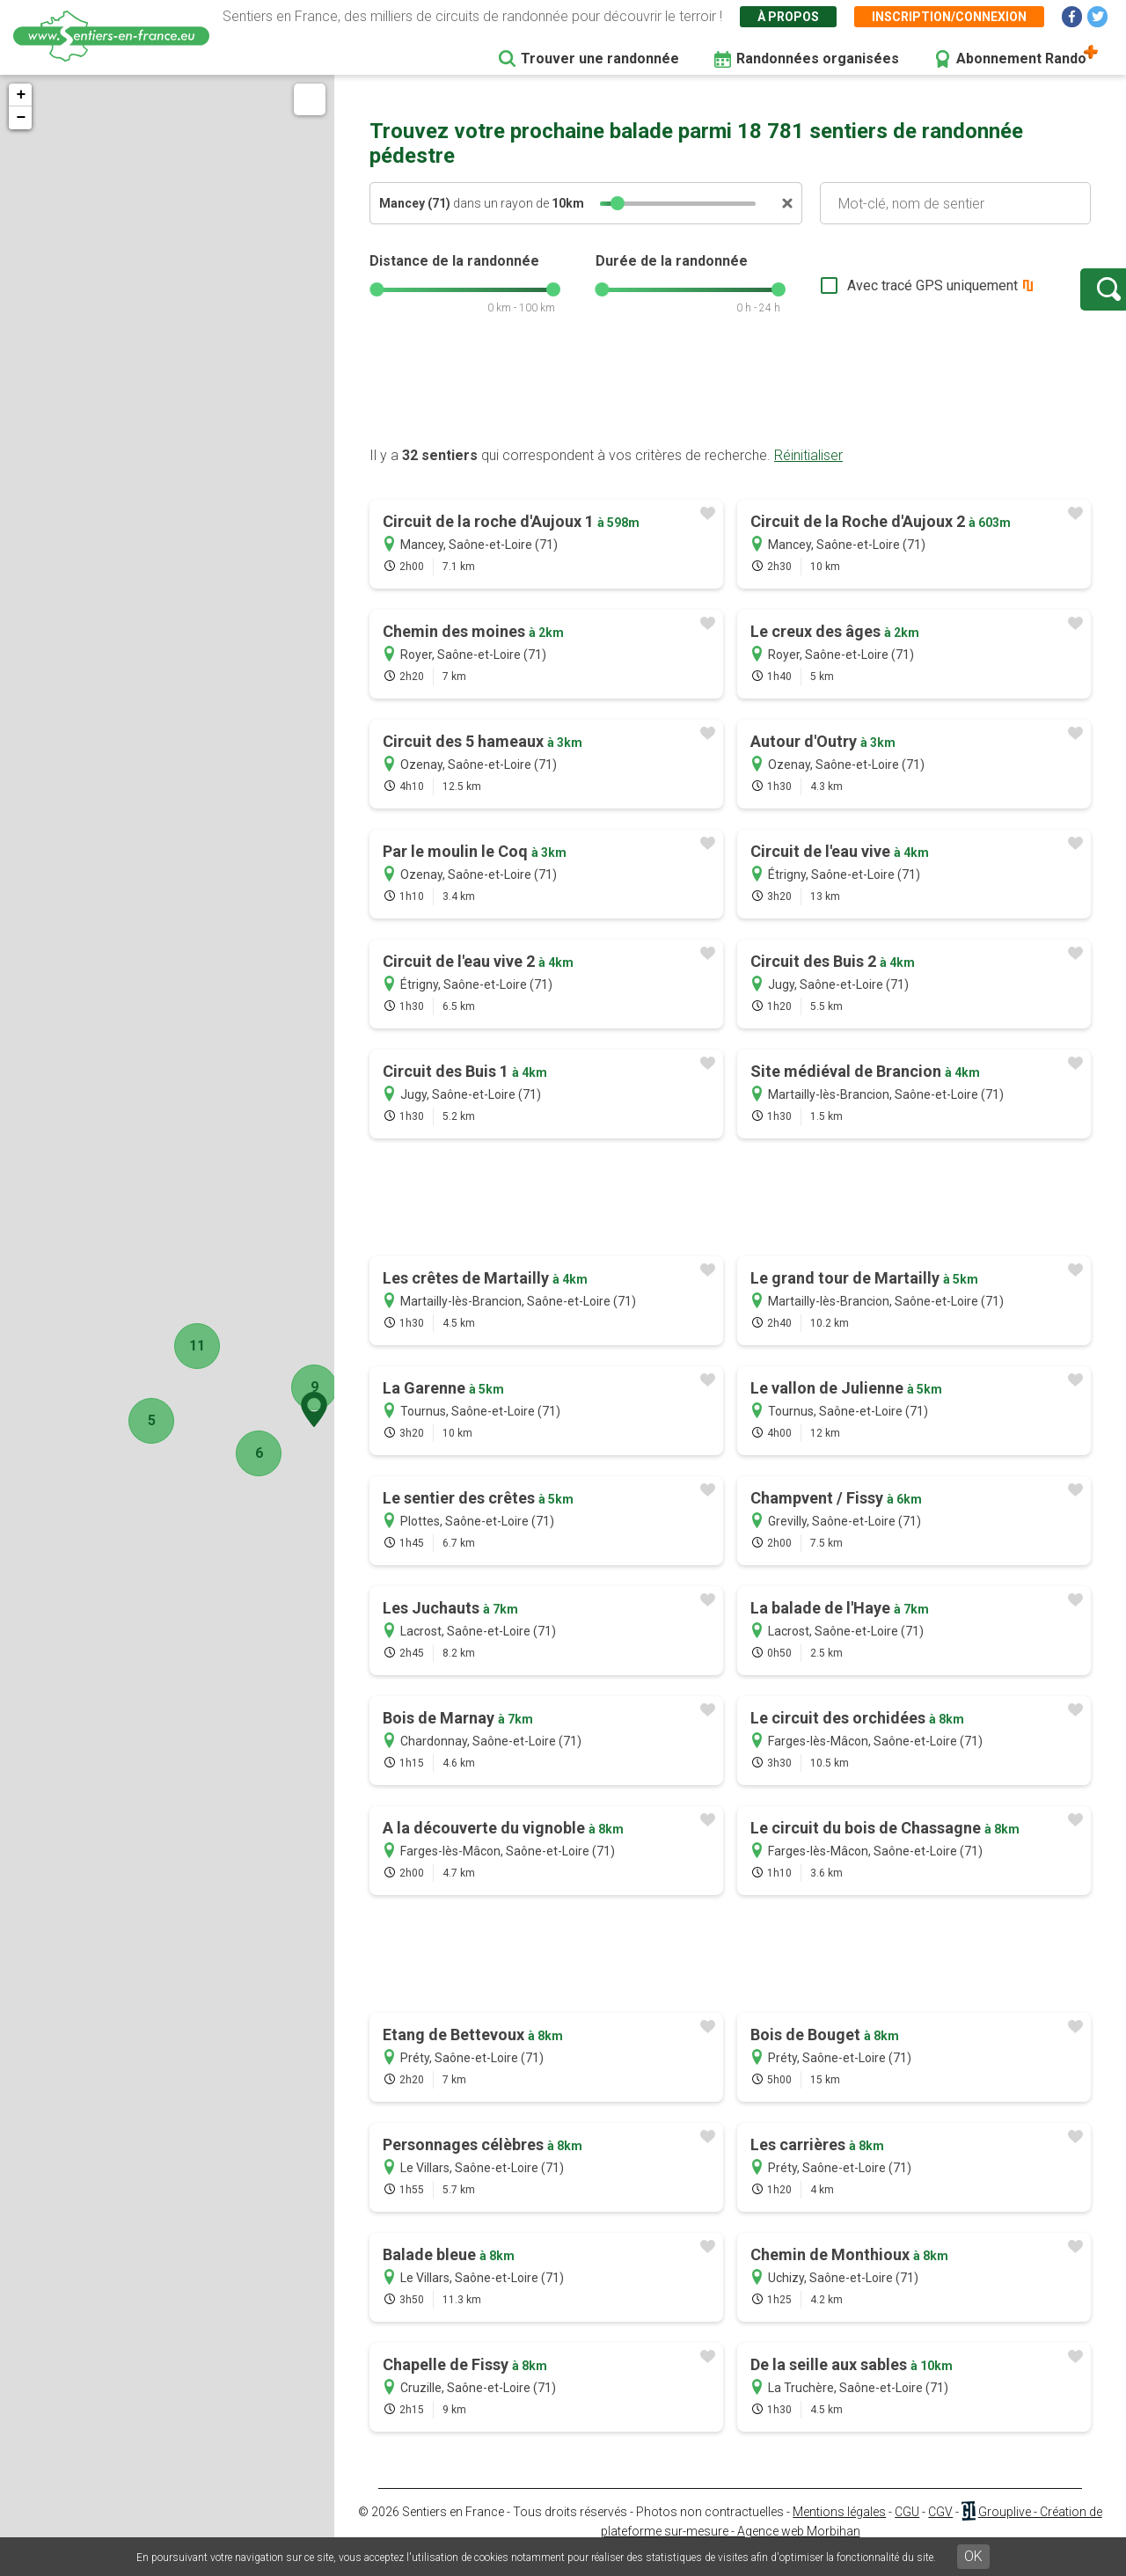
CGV (940, 2529)
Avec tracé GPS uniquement (875, 294)
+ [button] (21, 95)
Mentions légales (839, 2529)
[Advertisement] (730, 407)
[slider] (618, 203)
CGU (907, 2529)
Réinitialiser (808, 473)
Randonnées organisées (817, 58)
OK (973, 2556)
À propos (788, 17)
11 (180, 1345)
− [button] (21, 117)
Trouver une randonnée (600, 58)
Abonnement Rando (1021, 58)
